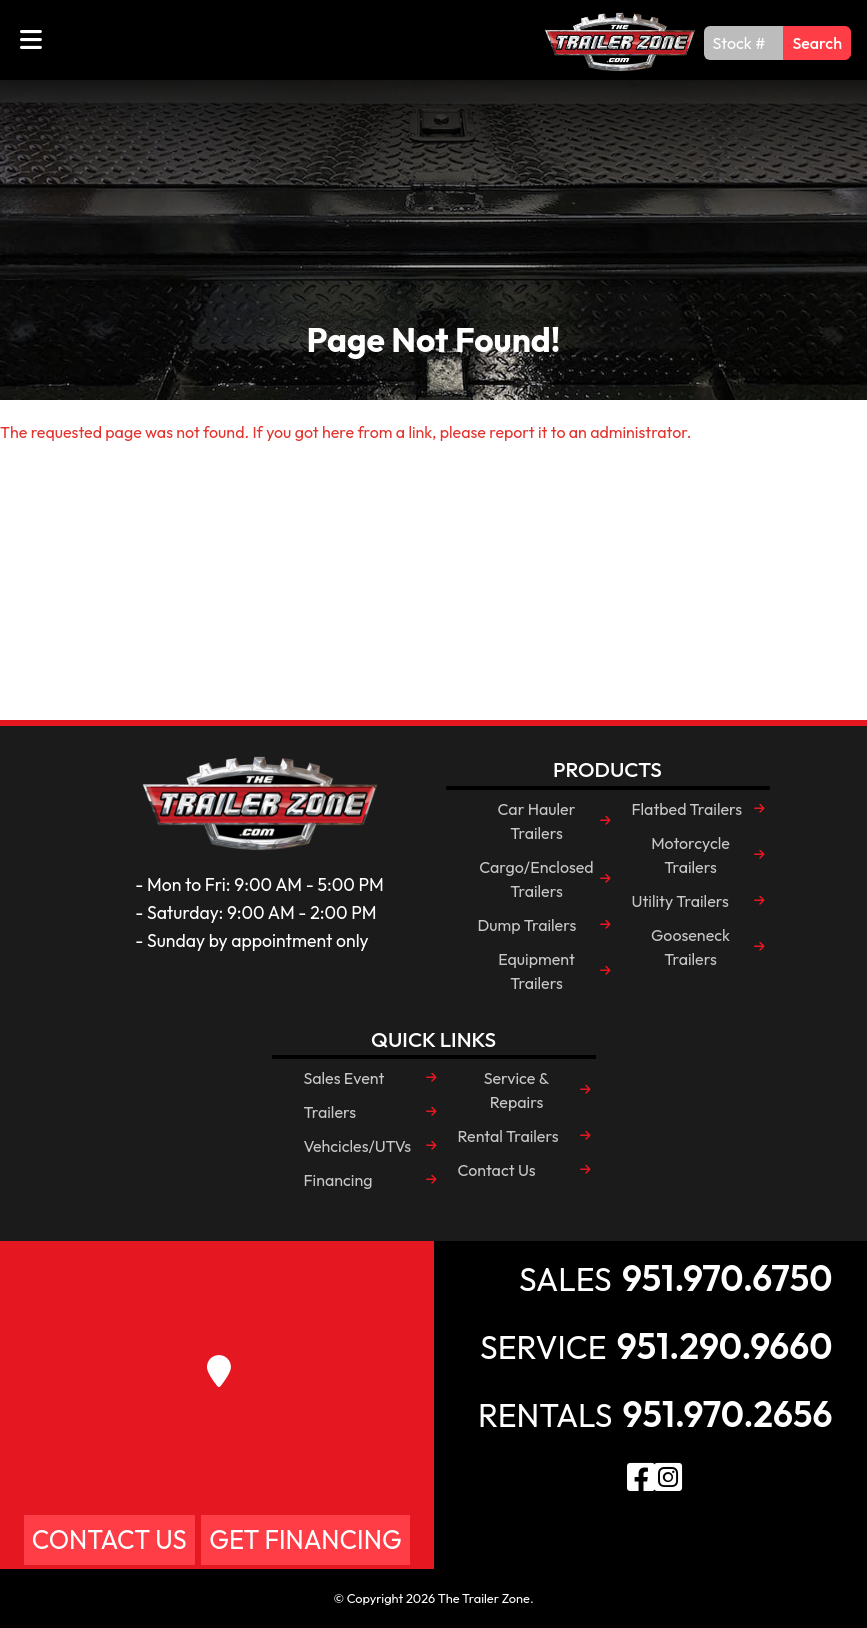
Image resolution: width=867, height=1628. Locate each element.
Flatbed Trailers (687, 809)
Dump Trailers (527, 925)
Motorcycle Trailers (690, 855)
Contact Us (497, 1170)
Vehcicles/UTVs (358, 1146)
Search (817, 43)
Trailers (330, 1112)
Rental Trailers (508, 1136)
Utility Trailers (680, 901)
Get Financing (305, 1539)
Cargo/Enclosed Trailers (536, 879)
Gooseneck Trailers (690, 947)
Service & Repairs (517, 1090)
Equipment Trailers (536, 971)
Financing (338, 1180)
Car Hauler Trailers (537, 821)
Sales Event (344, 1078)
